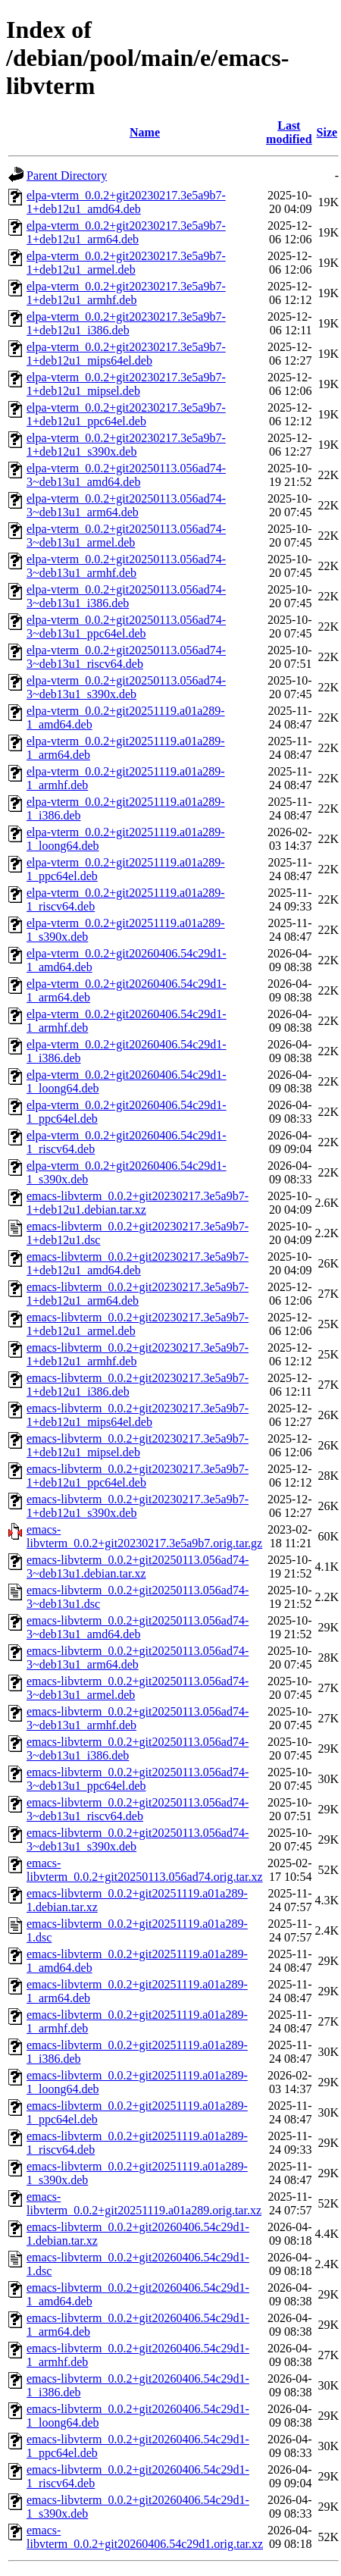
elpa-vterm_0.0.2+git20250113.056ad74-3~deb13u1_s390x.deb (126, 687)
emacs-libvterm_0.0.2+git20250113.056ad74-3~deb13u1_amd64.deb (138, 1627)
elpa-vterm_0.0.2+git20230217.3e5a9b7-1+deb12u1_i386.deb (126, 323)
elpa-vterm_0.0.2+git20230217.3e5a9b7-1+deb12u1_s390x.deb (126, 444)
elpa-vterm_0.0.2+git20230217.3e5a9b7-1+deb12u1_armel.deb (126, 262)
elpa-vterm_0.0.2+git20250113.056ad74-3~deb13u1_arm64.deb (126, 505)
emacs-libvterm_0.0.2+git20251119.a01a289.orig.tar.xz (144, 2203)
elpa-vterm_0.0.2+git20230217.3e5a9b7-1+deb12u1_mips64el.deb (126, 353)
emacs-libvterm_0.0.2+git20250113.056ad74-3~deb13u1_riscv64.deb (138, 1809)
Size (327, 132)
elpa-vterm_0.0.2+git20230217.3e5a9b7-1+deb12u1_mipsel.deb (126, 384)
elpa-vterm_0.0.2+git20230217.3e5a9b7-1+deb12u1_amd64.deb (126, 202)
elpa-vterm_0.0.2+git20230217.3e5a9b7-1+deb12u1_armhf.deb (126, 293)
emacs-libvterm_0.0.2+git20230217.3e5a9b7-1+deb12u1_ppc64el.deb (138, 1475)
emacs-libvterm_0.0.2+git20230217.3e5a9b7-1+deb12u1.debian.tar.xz (138, 1202)
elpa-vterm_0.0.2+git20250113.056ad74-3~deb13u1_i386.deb (126, 596)
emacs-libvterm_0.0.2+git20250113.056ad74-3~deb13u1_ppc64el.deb (138, 1779)
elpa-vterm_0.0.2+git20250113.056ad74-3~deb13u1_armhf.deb (126, 566)
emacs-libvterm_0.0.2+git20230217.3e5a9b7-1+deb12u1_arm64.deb (138, 1293)
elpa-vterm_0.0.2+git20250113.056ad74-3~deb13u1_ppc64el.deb (126, 626)
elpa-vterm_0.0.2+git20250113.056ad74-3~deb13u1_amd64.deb (126, 475)
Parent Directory (67, 175)
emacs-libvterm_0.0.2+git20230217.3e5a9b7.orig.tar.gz (144, 1536)
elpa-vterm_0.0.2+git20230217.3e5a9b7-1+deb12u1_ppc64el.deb (126, 414)
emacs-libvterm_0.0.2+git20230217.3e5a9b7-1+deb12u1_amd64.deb (138, 1263)
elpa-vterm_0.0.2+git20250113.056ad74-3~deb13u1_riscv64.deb (126, 657)
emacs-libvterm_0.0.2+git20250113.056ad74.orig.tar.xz (145, 1870)
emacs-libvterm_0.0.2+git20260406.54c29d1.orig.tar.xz (145, 2537)
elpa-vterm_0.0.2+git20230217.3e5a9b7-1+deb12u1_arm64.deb (126, 232)
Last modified (288, 132)
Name (145, 132)
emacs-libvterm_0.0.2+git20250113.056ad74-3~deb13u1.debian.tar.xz (138, 1566)
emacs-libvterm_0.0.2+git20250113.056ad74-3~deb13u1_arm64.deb (138, 1657)
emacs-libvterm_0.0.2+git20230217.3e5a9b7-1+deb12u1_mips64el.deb (138, 1415)
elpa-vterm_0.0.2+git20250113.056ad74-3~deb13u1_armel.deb (126, 535)
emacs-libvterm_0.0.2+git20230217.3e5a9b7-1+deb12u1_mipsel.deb (138, 1445)
